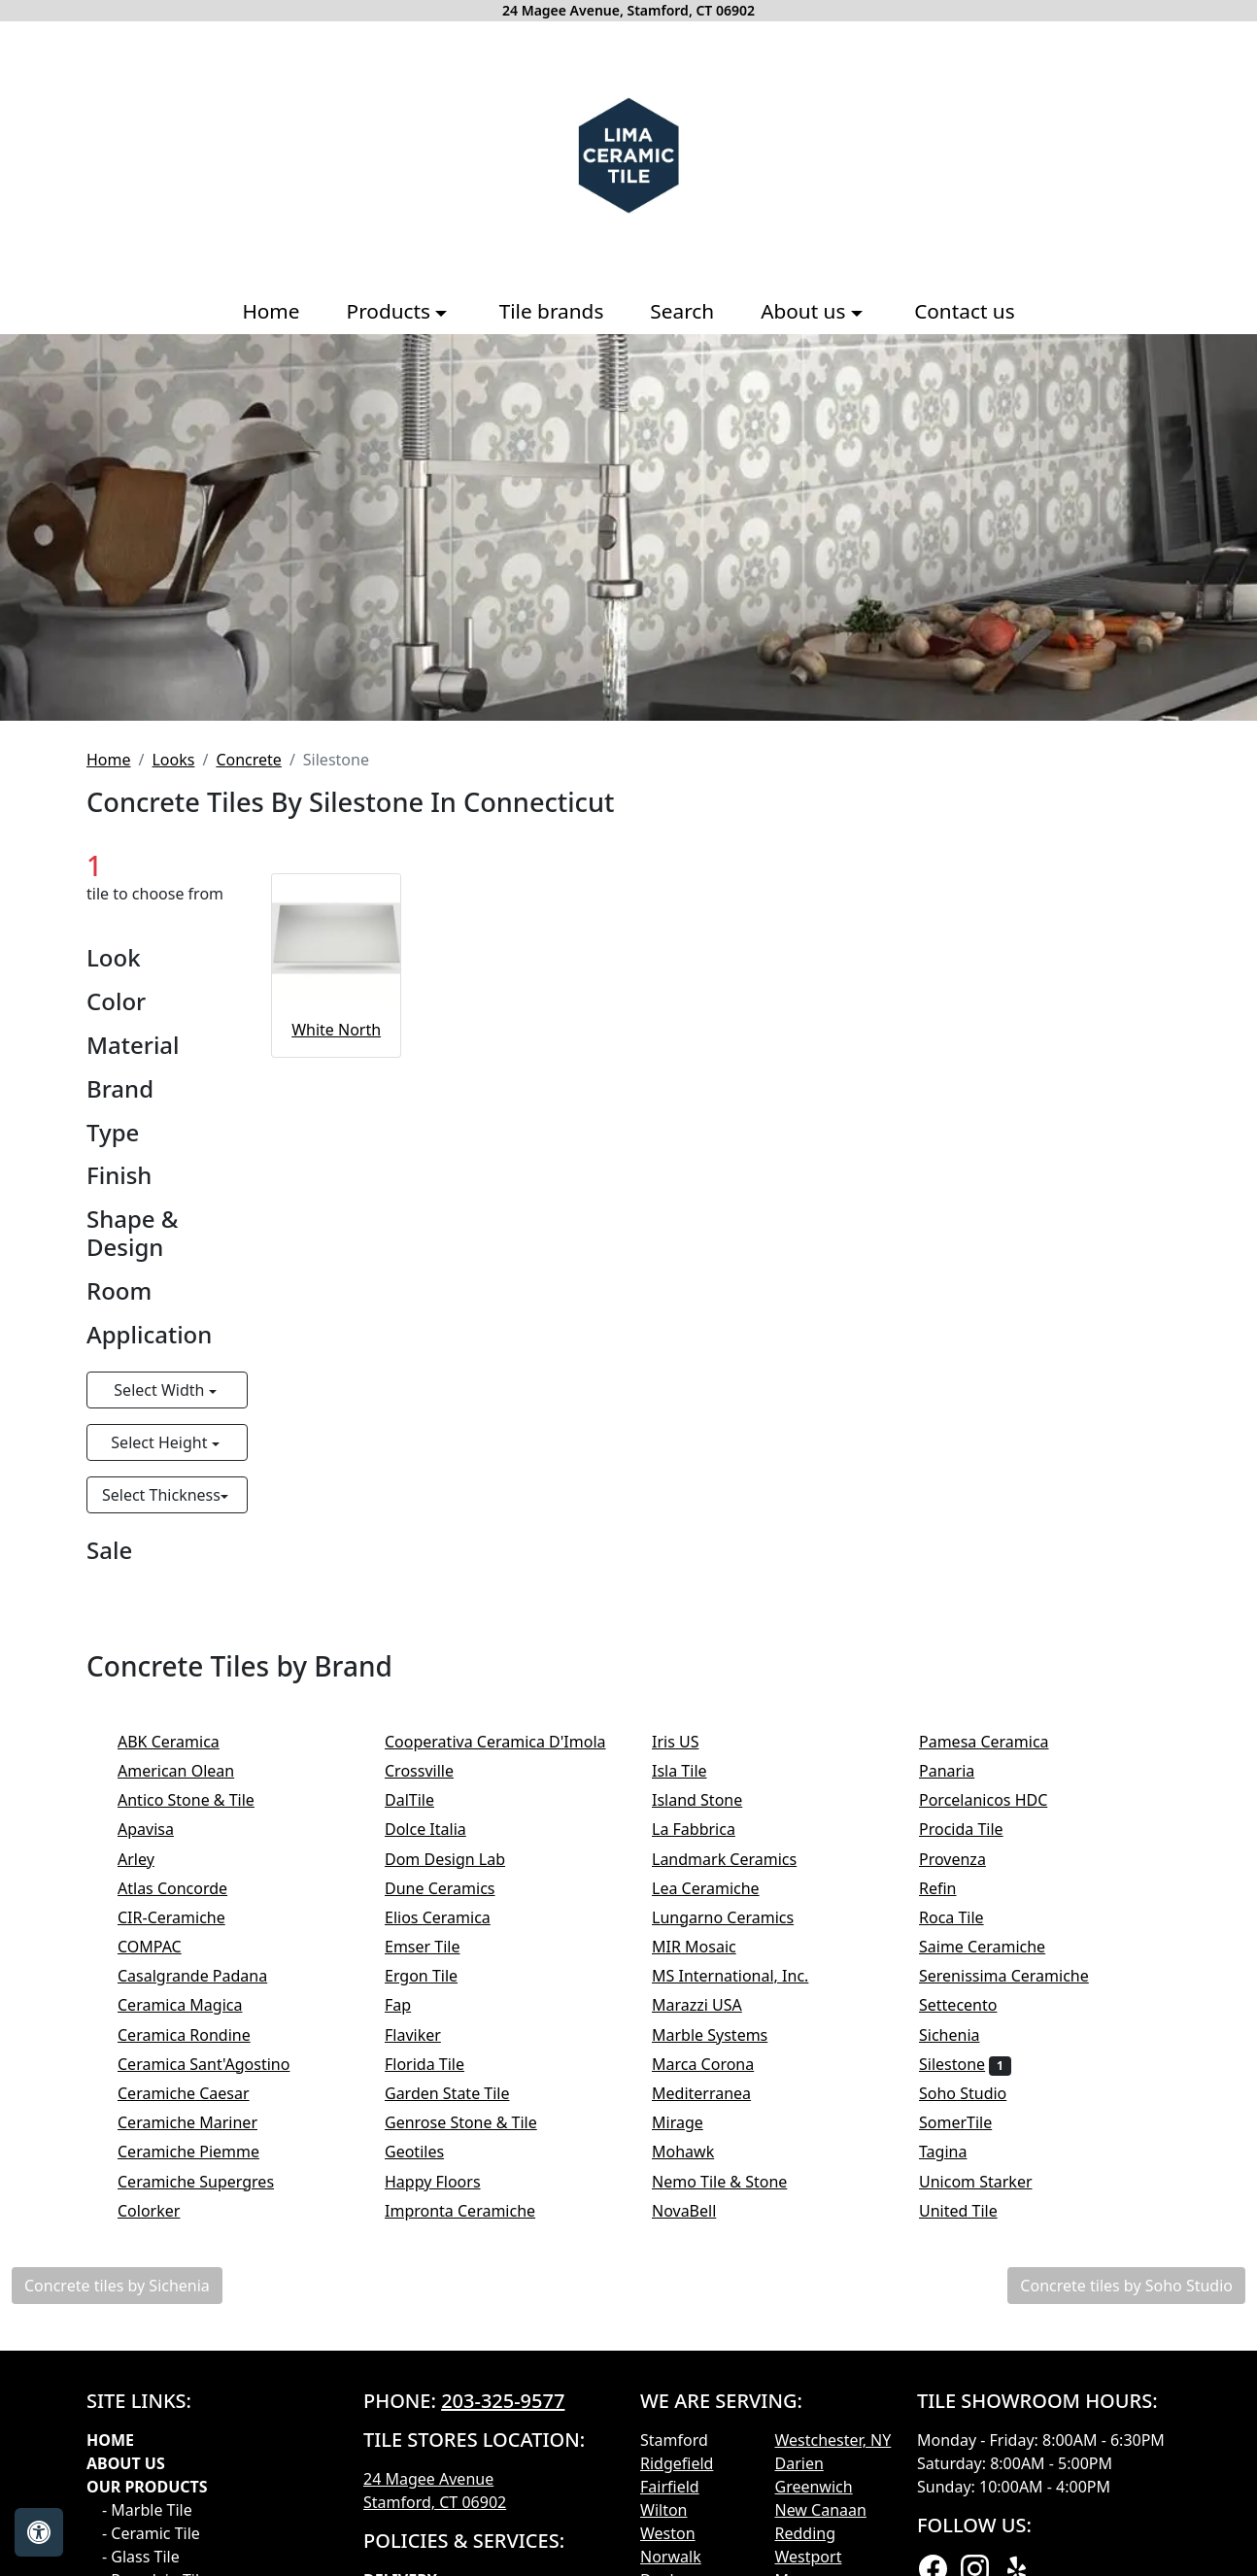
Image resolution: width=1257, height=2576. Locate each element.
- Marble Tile (147, 2510)
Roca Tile (967, 1917)
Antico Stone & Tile (199, 1800)
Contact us (964, 310)
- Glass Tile (141, 2556)
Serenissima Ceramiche (1020, 1975)
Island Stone (710, 1800)
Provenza (968, 1859)
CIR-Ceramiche (187, 1917)
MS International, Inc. (746, 1975)
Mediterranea (717, 2093)
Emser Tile (442, 1946)
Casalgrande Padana (209, 1975)
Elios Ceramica (454, 1917)
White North (336, 1029)
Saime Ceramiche (995, 1946)
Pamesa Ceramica (996, 1741)
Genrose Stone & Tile (477, 2122)
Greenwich (814, 2486)
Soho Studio (976, 2093)
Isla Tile (695, 1770)
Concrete (248, 759)
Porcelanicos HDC (999, 1800)
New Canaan (820, 2510)
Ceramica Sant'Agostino (220, 2064)
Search (682, 310)
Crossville (435, 1770)
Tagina (959, 2151)
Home (270, 310)
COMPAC (162, 1946)
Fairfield (669, 2486)
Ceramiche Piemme (204, 2151)
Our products (147, 2486)
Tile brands (551, 310)
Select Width (161, 1390)
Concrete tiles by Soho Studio (1126, 2285)
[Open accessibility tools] (39, 2532)
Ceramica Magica (196, 2005)
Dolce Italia (441, 1829)
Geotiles (430, 2151)
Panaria (960, 1770)
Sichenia (965, 2035)
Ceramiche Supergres (212, 2181)
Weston (668, 2533)
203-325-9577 (502, 2401)
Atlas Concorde (192, 1888)
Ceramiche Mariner (200, 2122)
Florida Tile (437, 2064)
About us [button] (806, 310)
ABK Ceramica (181, 1741)
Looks (173, 759)
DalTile (429, 1800)
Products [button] (391, 310)
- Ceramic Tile (151, 2533)
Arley (152, 1859)
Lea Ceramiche (722, 1888)
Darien (799, 2463)
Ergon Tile (437, 1975)
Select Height (161, 1442)
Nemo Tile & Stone (736, 2181)
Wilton (663, 2510)
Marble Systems (726, 2035)
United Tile (974, 2210)
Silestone (965, 2064)
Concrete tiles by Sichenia (117, 2285)
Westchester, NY (833, 2440)
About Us (125, 2463)
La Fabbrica (709, 1829)
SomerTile (972, 2122)
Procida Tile (977, 1829)
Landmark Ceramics (741, 1859)
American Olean (192, 1770)
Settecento (974, 2005)
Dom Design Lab (461, 1859)
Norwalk (670, 2556)
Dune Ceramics (453, 1888)
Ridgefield (676, 2463)
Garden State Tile (463, 2093)
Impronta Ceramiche (476, 2210)
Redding (805, 2533)
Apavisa (158, 1829)
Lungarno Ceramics (739, 1917)
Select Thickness (161, 1495)
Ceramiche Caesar (200, 2093)
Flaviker (425, 2035)
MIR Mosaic (710, 1946)
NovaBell (700, 2210)
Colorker (165, 2210)
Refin (954, 1888)
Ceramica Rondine (203, 2035)
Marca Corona (719, 2064)
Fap (417, 2005)
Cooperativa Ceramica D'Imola (515, 1741)
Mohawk (699, 2151)
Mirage (693, 2122)
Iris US (695, 1741)
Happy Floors (449, 2181)
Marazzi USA (713, 2005)
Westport (808, 2556)
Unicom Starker (992, 2181)
